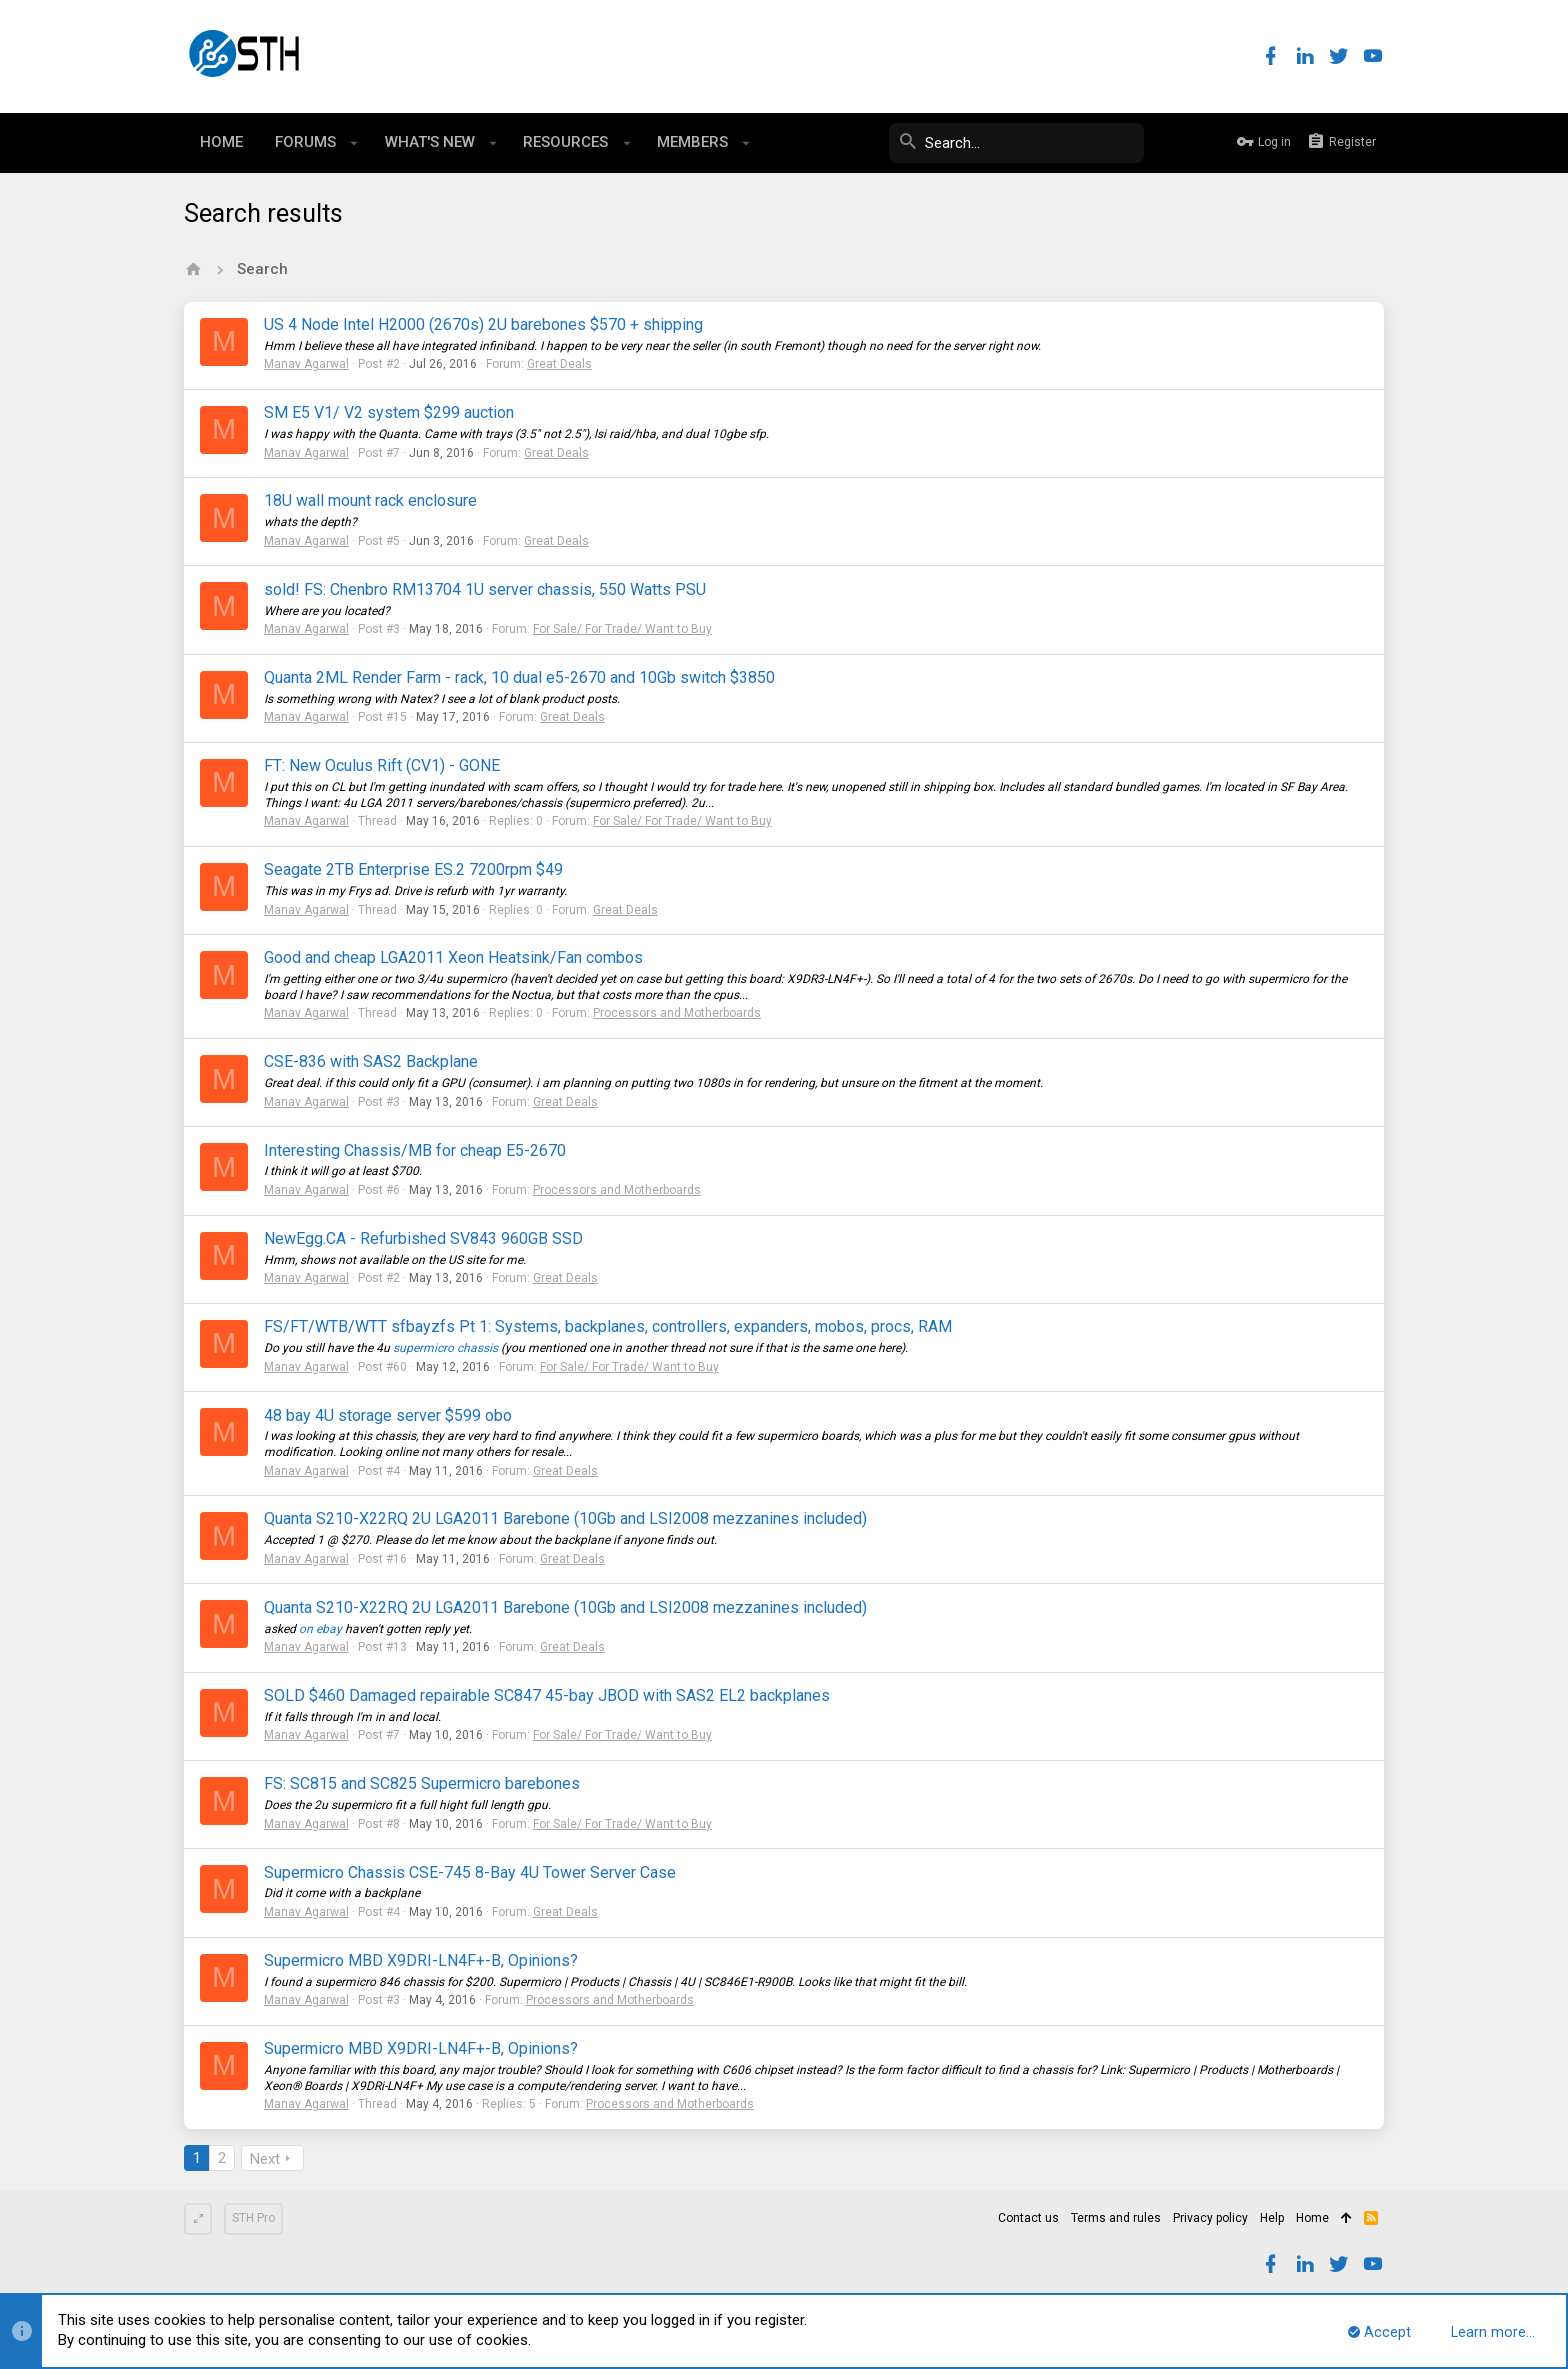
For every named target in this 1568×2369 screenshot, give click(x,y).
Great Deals (559, 364)
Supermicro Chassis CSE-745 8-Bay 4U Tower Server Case (470, 1872)
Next (265, 2159)
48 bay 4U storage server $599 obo (388, 1415)
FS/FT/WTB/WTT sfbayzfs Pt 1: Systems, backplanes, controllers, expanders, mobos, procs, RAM (608, 1326)
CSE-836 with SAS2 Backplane (371, 1061)
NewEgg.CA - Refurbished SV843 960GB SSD (423, 1238)
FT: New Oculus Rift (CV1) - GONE (382, 765)
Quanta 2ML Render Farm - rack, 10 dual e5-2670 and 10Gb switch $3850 (519, 677)
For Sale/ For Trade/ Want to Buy (622, 629)
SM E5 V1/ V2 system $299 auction (389, 412)
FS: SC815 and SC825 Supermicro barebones (422, 1783)
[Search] (994, 143)
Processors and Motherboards (677, 1013)
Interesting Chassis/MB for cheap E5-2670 (415, 1150)
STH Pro (253, 2218)
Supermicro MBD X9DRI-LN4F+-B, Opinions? (421, 1960)
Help (1272, 2218)
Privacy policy (1210, 2218)
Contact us (1028, 2218)
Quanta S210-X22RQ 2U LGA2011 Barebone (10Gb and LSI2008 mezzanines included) (565, 1518)
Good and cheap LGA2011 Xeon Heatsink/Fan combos (453, 957)
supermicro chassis (445, 1348)
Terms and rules (1116, 2218)
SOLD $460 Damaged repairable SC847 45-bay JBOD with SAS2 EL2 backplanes (547, 1695)
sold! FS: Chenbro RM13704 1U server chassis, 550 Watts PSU (485, 589)
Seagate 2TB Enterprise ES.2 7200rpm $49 (413, 869)
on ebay (320, 1629)
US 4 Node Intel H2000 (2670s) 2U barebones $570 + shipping (483, 324)
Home (1312, 2218)
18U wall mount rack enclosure (370, 500)
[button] (354, 143)
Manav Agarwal (306, 364)
